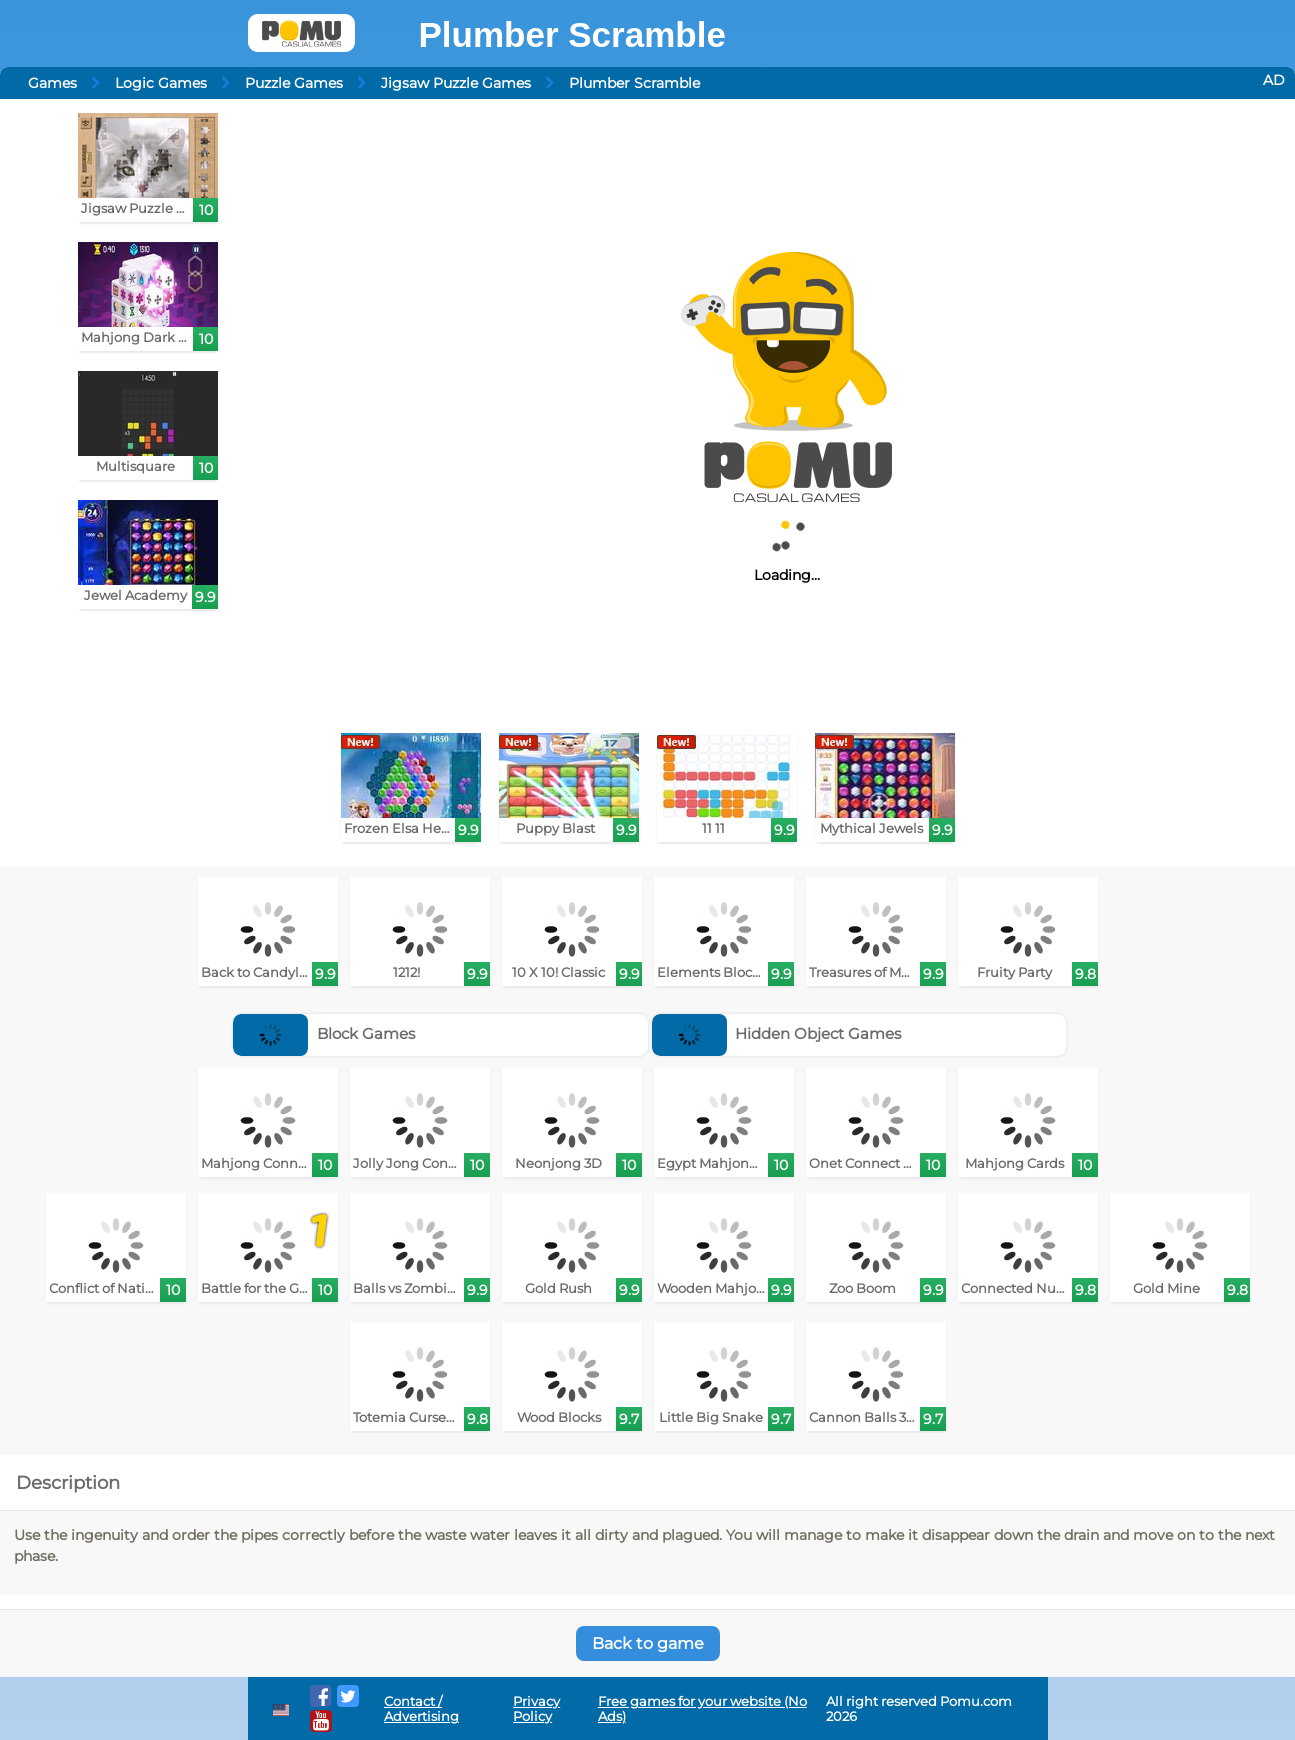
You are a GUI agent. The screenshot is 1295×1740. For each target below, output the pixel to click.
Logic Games (161, 83)
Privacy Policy (536, 1709)
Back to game (648, 1643)
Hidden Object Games (777, 1033)
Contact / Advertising (421, 1709)
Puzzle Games (294, 83)
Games (52, 83)
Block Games (324, 1033)
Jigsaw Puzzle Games (456, 83)
